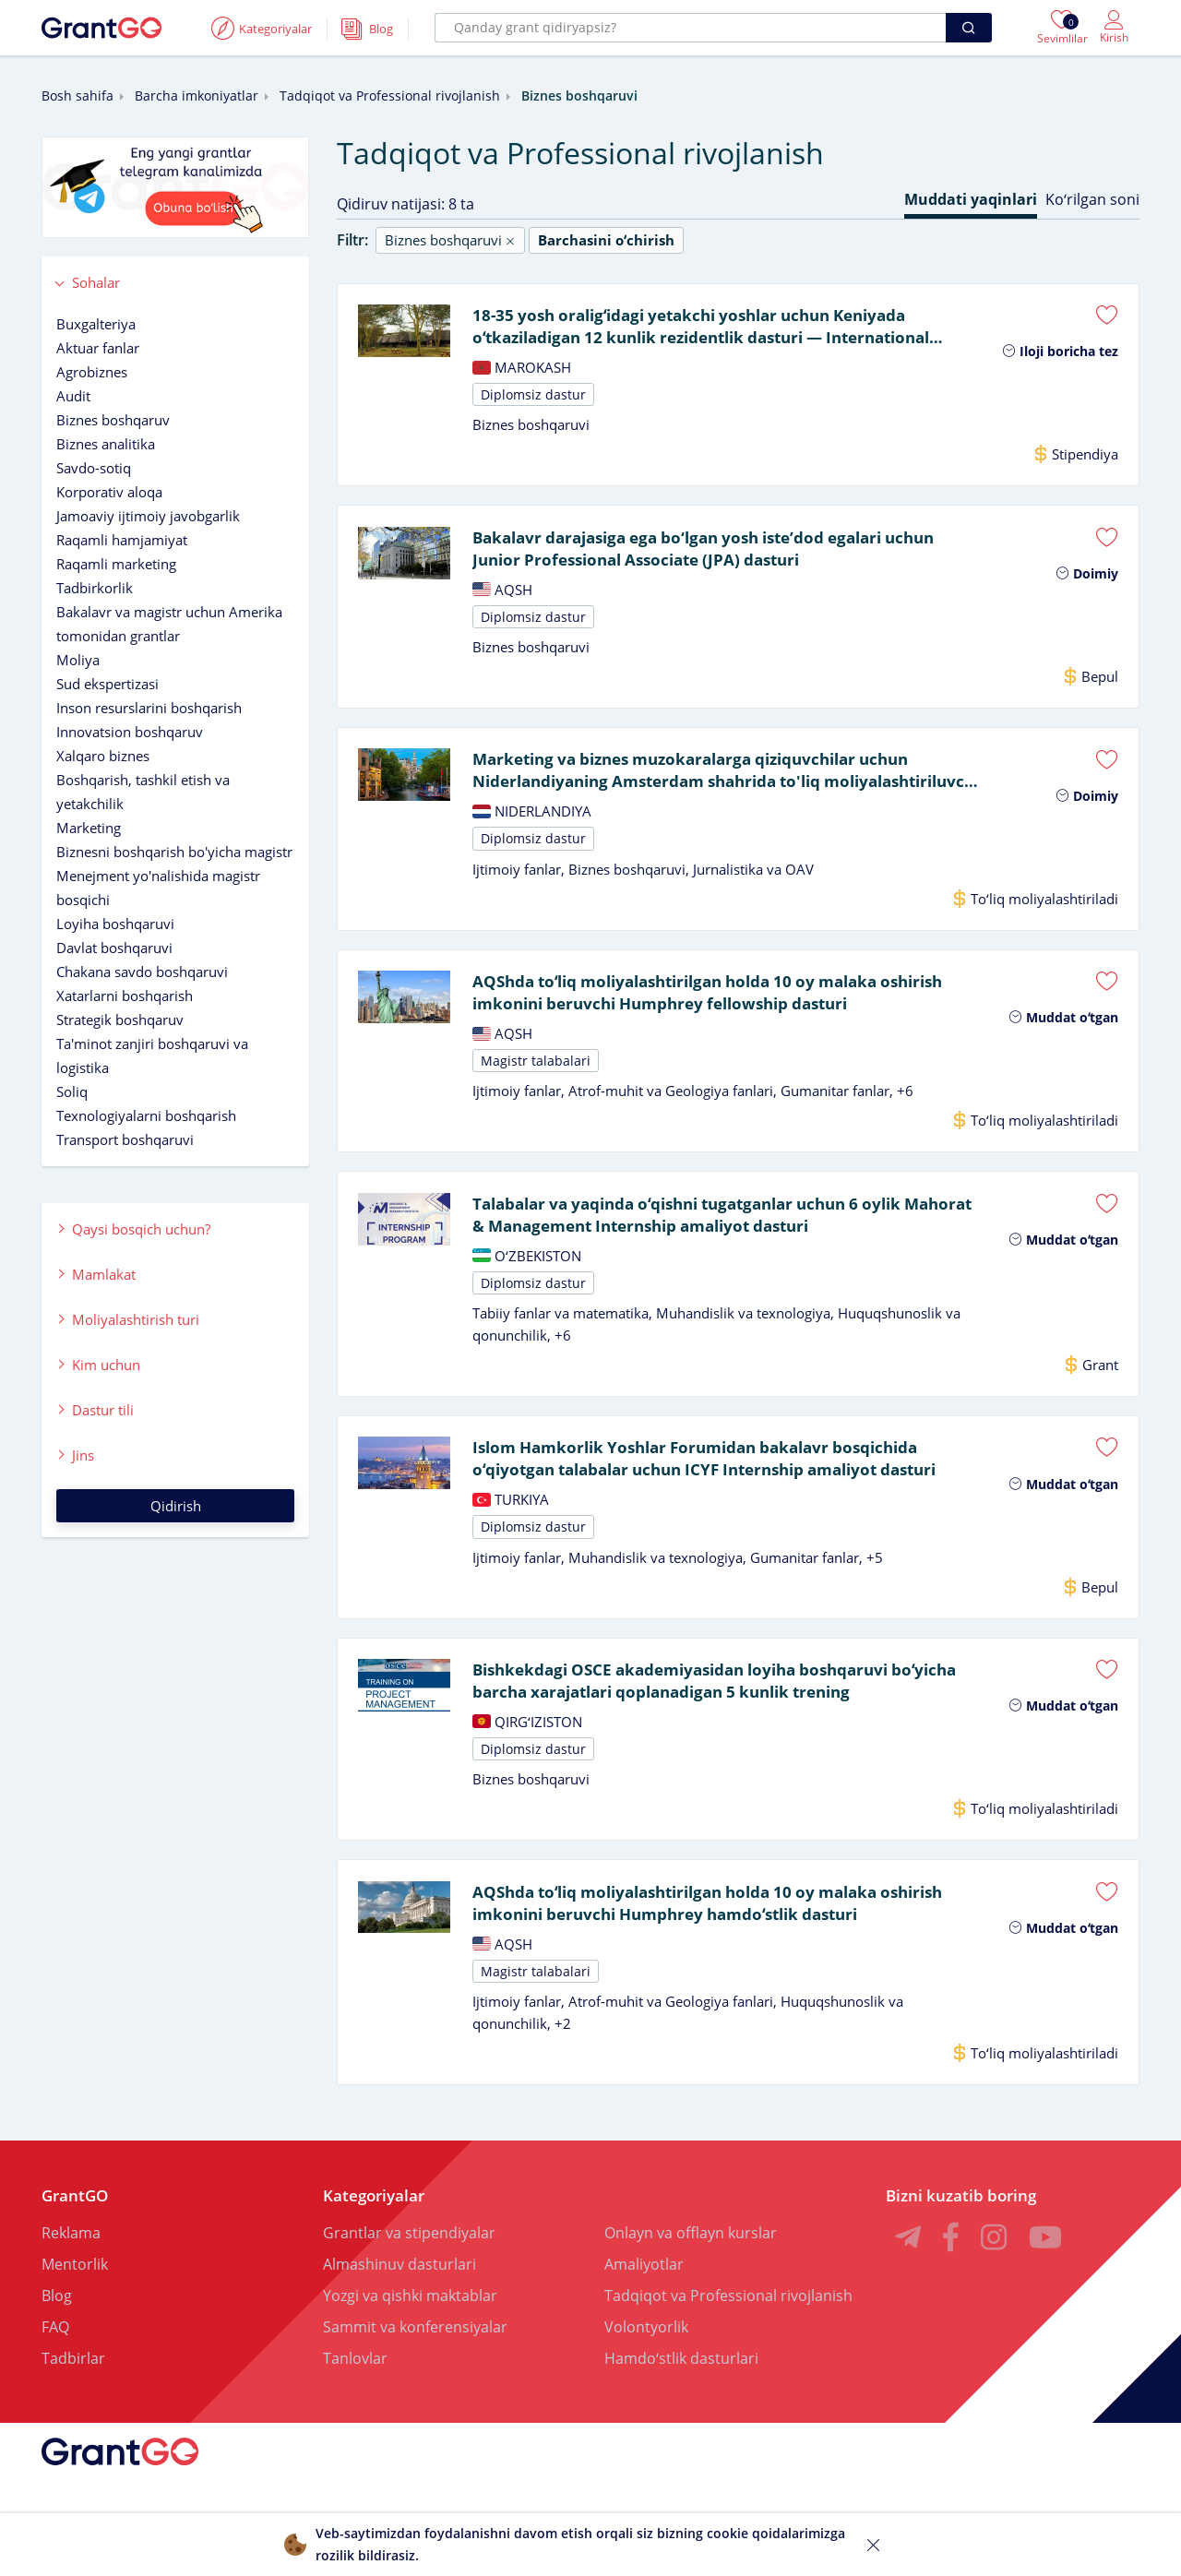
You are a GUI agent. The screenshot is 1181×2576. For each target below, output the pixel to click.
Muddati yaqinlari (970, 199)
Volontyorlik (646, 2353)
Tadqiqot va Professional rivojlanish (390, 95)
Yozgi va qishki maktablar (410, 2321)
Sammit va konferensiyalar (415, 2353)
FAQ (55, 2353)
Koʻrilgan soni (1092, 199)
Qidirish (175, 1506)
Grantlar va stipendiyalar (409, 2258)
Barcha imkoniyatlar (196, 95)
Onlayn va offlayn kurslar (690, 2258)
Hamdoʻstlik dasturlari (681, 2384)
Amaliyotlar (644, 2290)
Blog (57, 2321)
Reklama (71, 2258)
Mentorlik (75, 2290)
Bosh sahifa (77, 95)
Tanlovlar (355, 2384)
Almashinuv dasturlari (399, 2290)
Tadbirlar (73, 2384)
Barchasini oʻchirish (606, 240)
